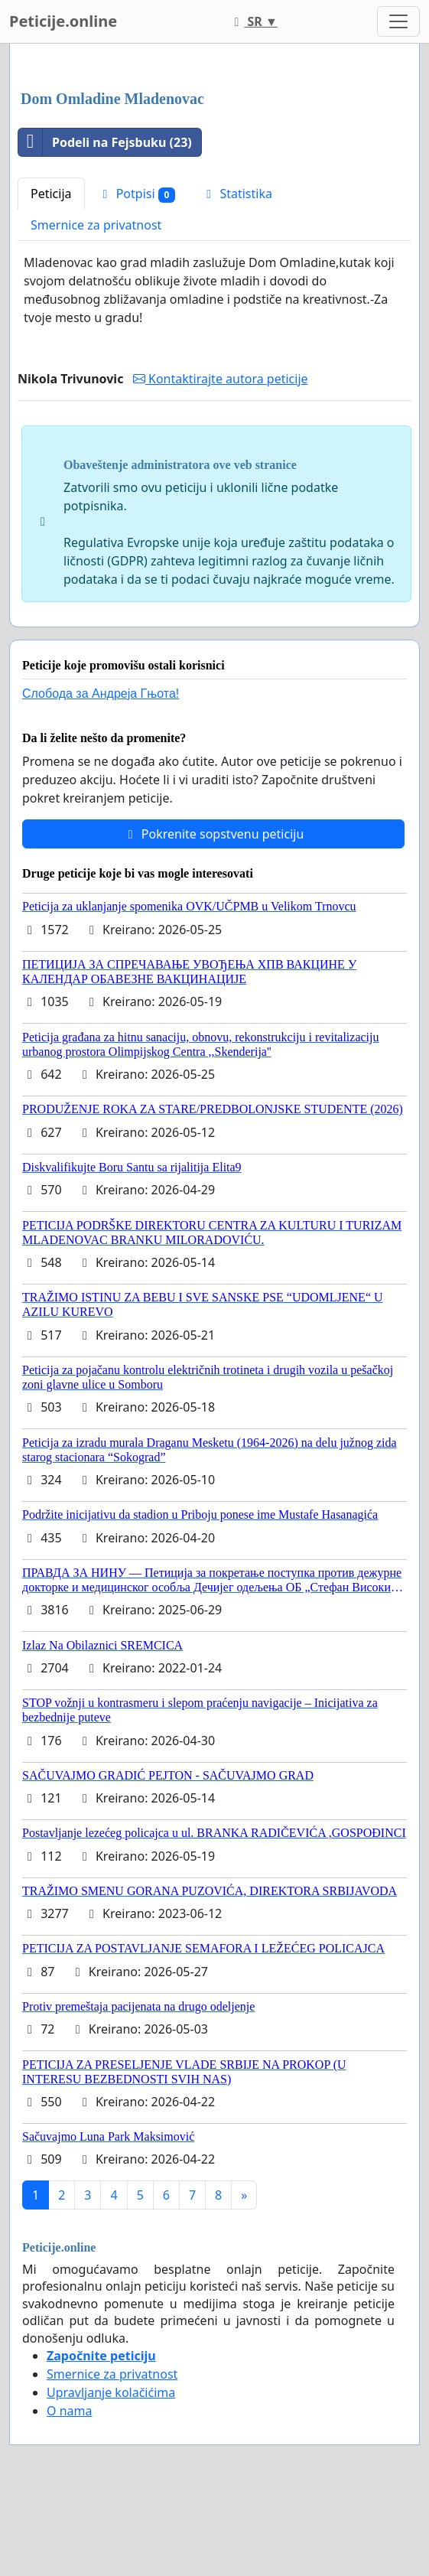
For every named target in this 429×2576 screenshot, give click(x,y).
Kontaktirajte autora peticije (220, 378)
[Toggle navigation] (398, 21)
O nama (69, 2410)
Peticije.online (63, 21)
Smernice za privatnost (96, 225)
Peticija (51, 193)
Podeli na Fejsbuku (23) (105, 142)
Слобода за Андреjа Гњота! (100, 693)
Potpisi (137, 194)
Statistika (236, 193)
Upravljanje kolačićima (111, 2392)
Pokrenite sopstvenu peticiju (213, 834)
